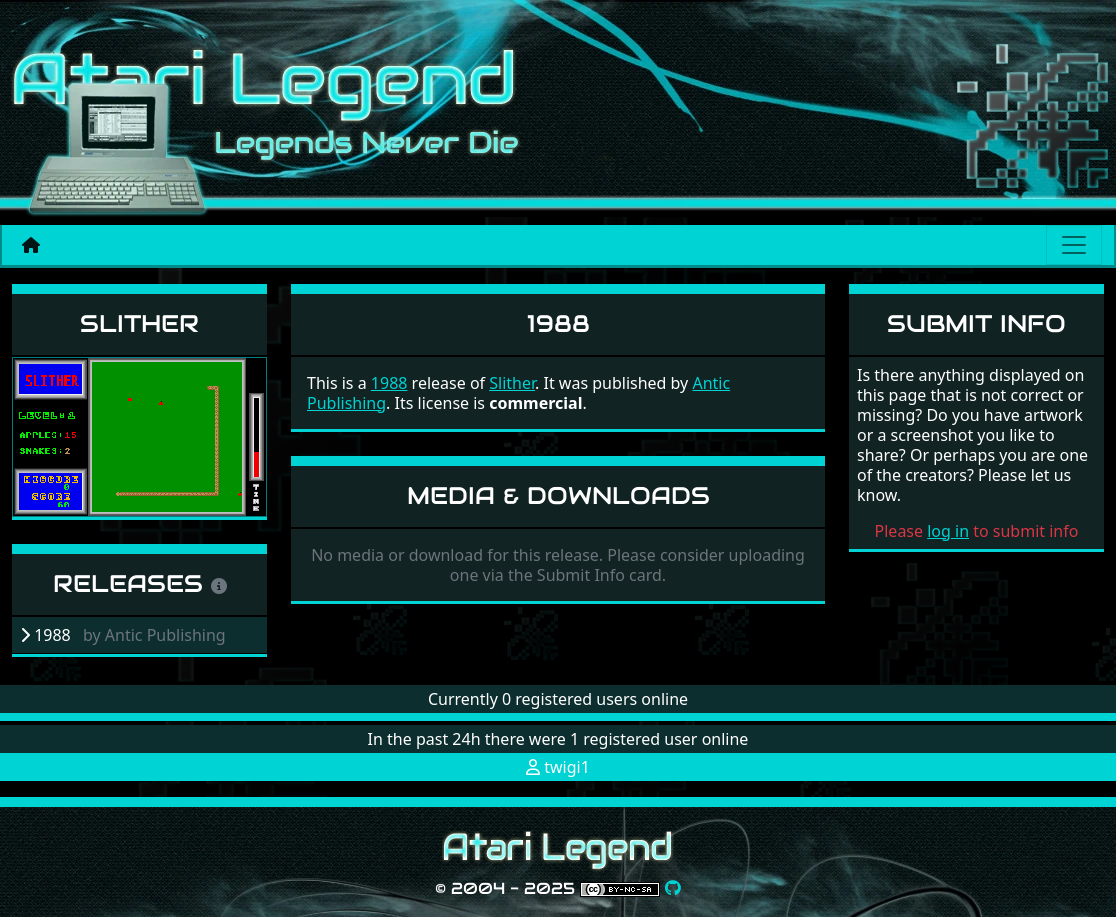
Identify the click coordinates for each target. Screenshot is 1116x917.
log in (948, 531)
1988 (389, 383)
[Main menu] (1074, 245)
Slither (139, 323)
